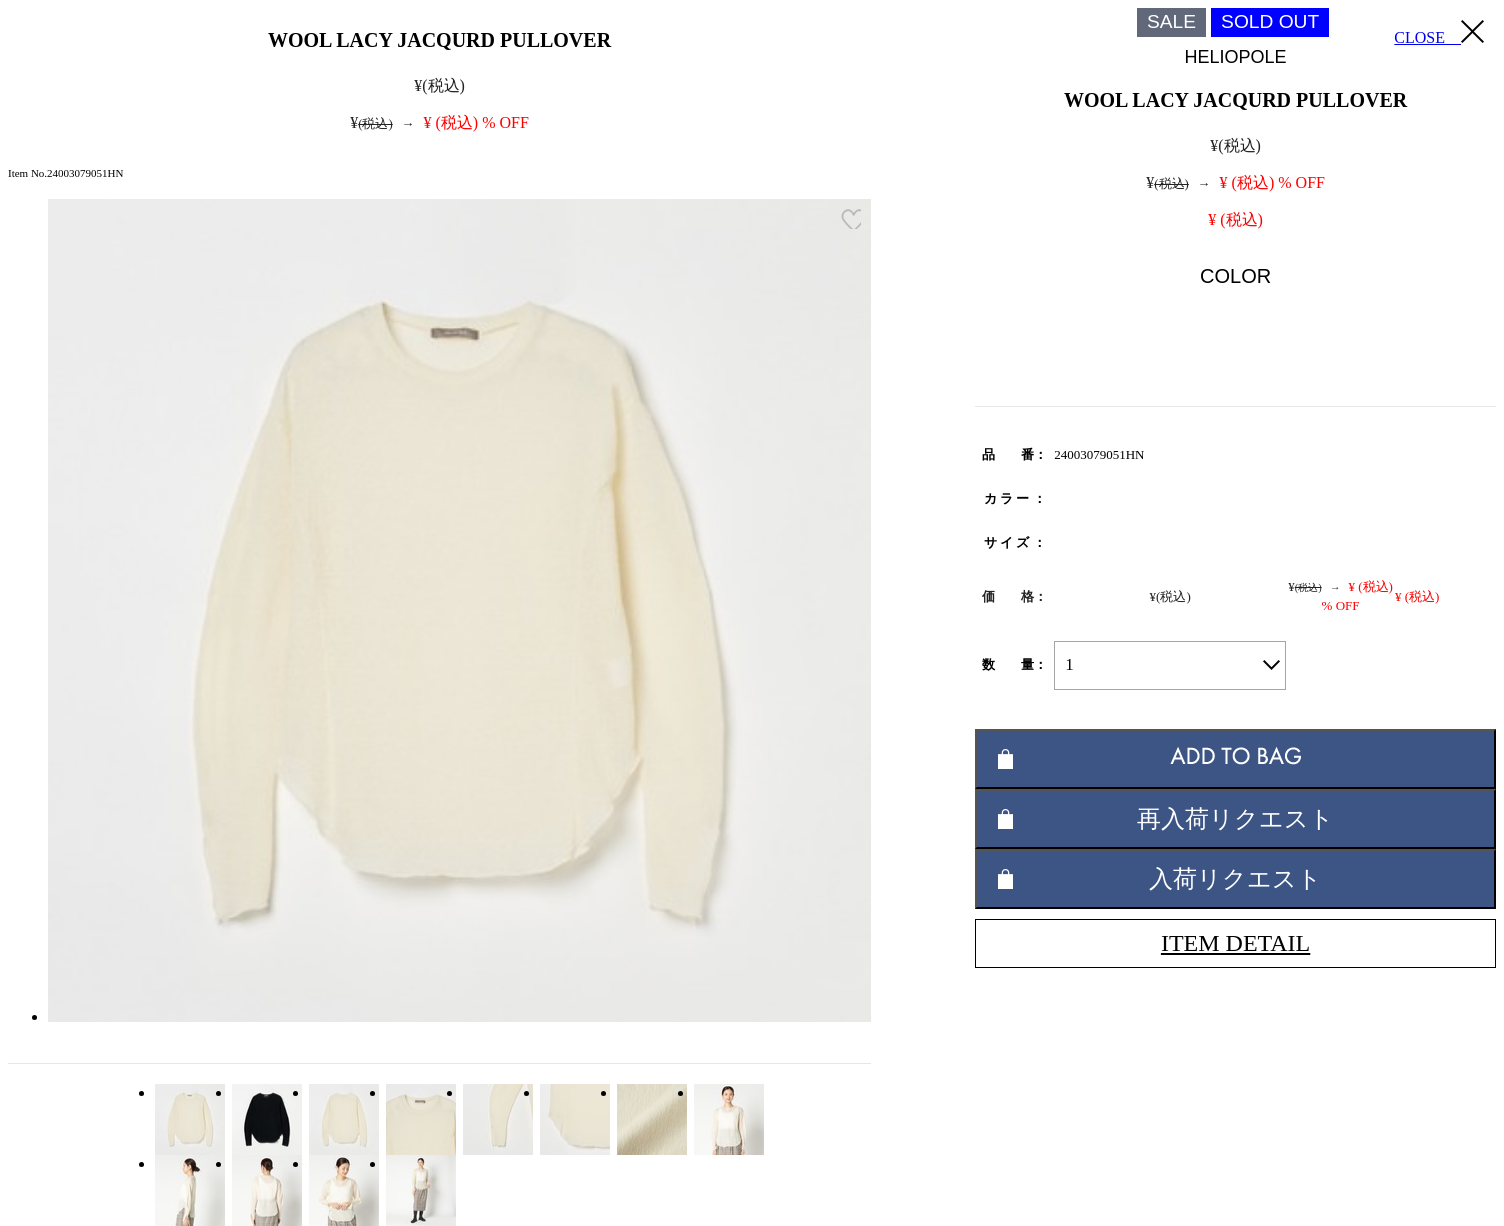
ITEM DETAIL (1235, 943)
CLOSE (1439, 33)
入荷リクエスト (1235, 878)
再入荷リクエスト (1235, 818)
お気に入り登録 (851, 219)
